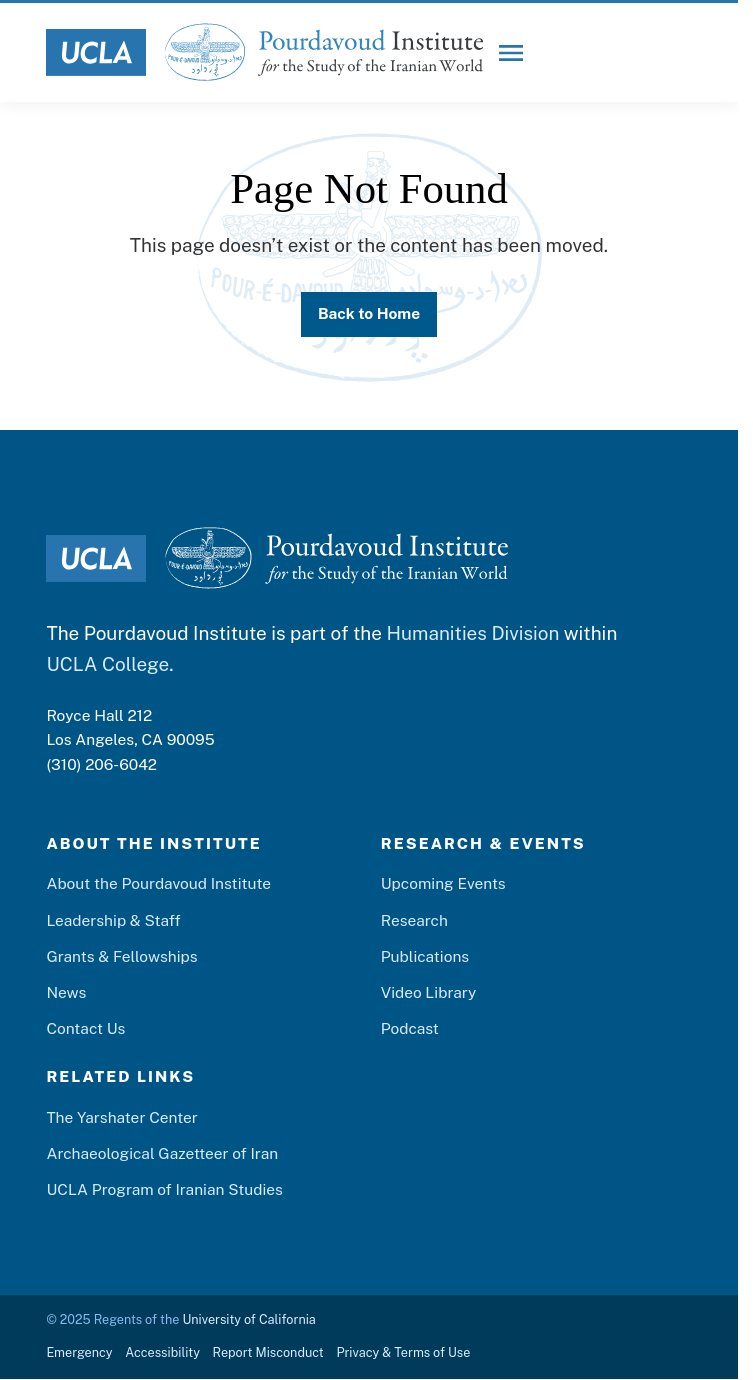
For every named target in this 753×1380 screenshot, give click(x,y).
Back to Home (369, 313)
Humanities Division (472, 633)
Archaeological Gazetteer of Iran (162, 1153)
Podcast (410, 1028)
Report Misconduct (268, 1352)
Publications (425, 956)
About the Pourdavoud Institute (158, 883)
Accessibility (162, 1352)
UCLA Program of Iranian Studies (164, 1189)
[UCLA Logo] (96, 52)
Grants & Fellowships (121, 956)
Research (414, 920)
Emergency (79, 1352)
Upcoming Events (443, 883)
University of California (248, 1319)
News (66, 992)
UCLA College (107, 664)
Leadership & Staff (113, 920)
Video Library (429, 992)
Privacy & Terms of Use (403, 1352)
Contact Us (85, 1028)
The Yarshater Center (121, 1117)
